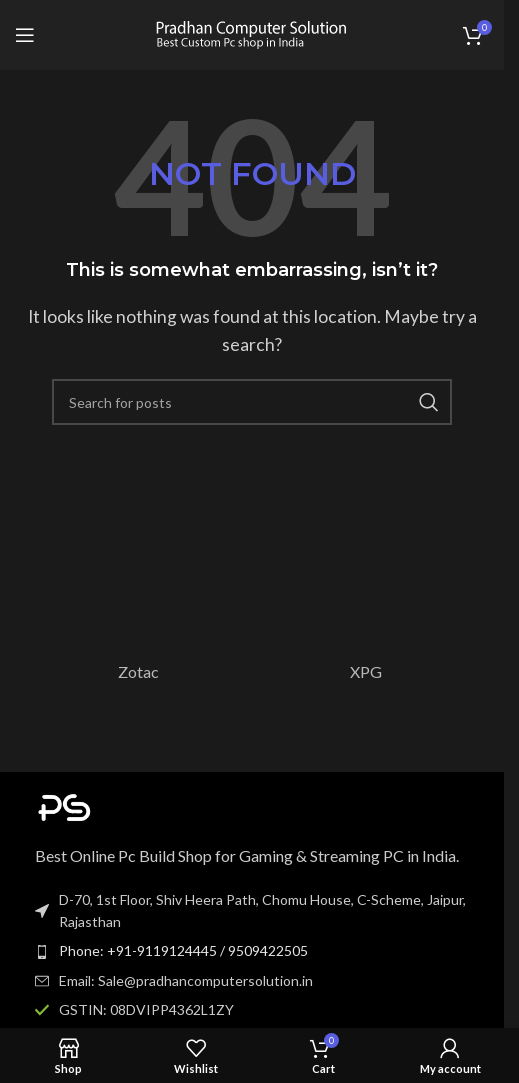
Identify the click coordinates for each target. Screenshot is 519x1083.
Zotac (138, 671)
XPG (366, 671)
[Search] (252, 402)
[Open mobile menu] (25, 35)
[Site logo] (252, 32)
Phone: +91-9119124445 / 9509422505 (183, 950)
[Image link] (145, 804)
